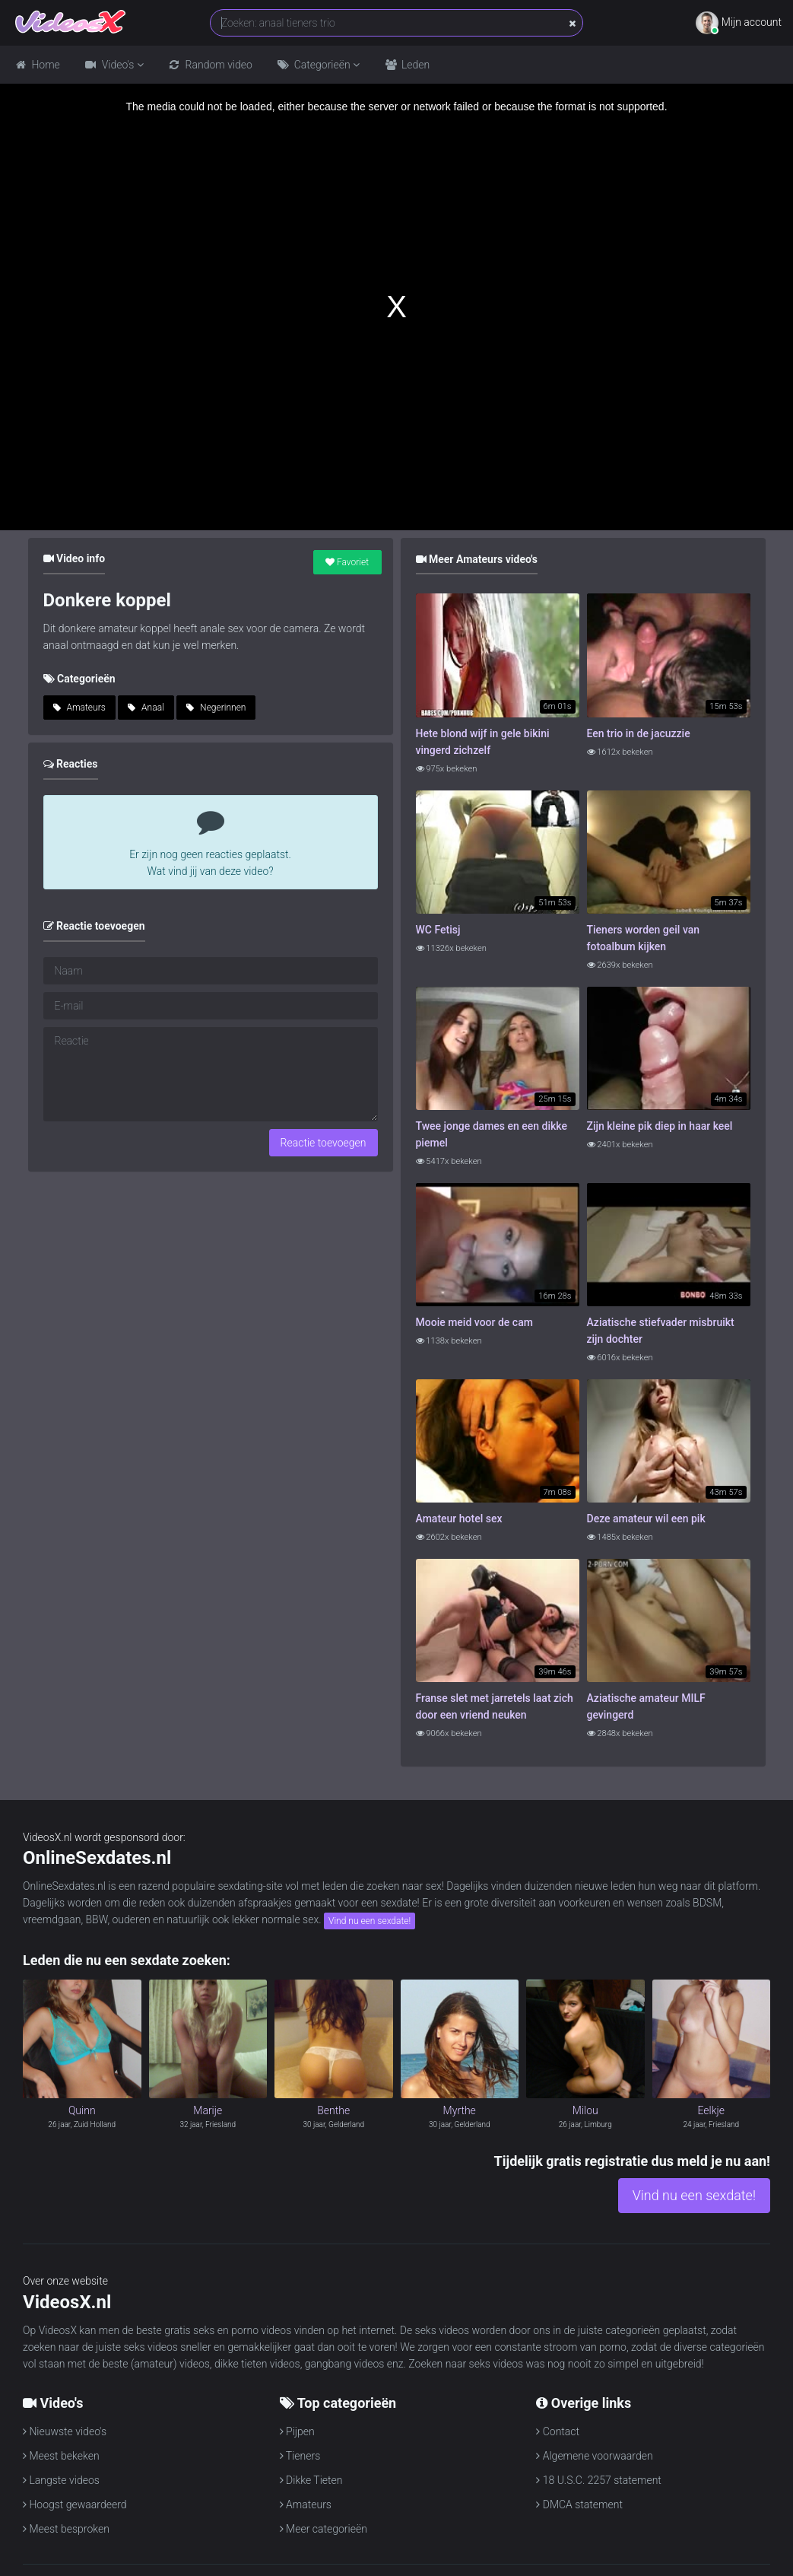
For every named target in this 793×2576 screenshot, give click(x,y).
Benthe (333, 2110)
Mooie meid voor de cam (474, 1322)
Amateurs (79, 707)
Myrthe (459, 2110)
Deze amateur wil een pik (646, 1518)
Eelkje (711, 2110)
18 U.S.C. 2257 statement (598, 2480)
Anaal (146, 707)
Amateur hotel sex (459, 1518)
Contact (557, 2431)
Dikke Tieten (311, 2480)
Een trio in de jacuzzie (638, 733)
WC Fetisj (438, 930)
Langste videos (61, 2480)
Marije (207, 2110)
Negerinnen (216, 707)
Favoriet (347, 562)
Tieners (300, 2455)
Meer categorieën (323, 2528)
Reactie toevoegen (323, 1143)
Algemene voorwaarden (594, 2455)
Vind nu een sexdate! (369, 1921)
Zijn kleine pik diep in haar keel (660, 1126)
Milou (585, 2110)
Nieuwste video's (64, 2431)
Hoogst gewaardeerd (75, 2504)
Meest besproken (66, 2528)
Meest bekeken (61, 2455)
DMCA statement (579, 2504)
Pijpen (297, 2431)
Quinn (82, 2110)
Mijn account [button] (739, 22)
